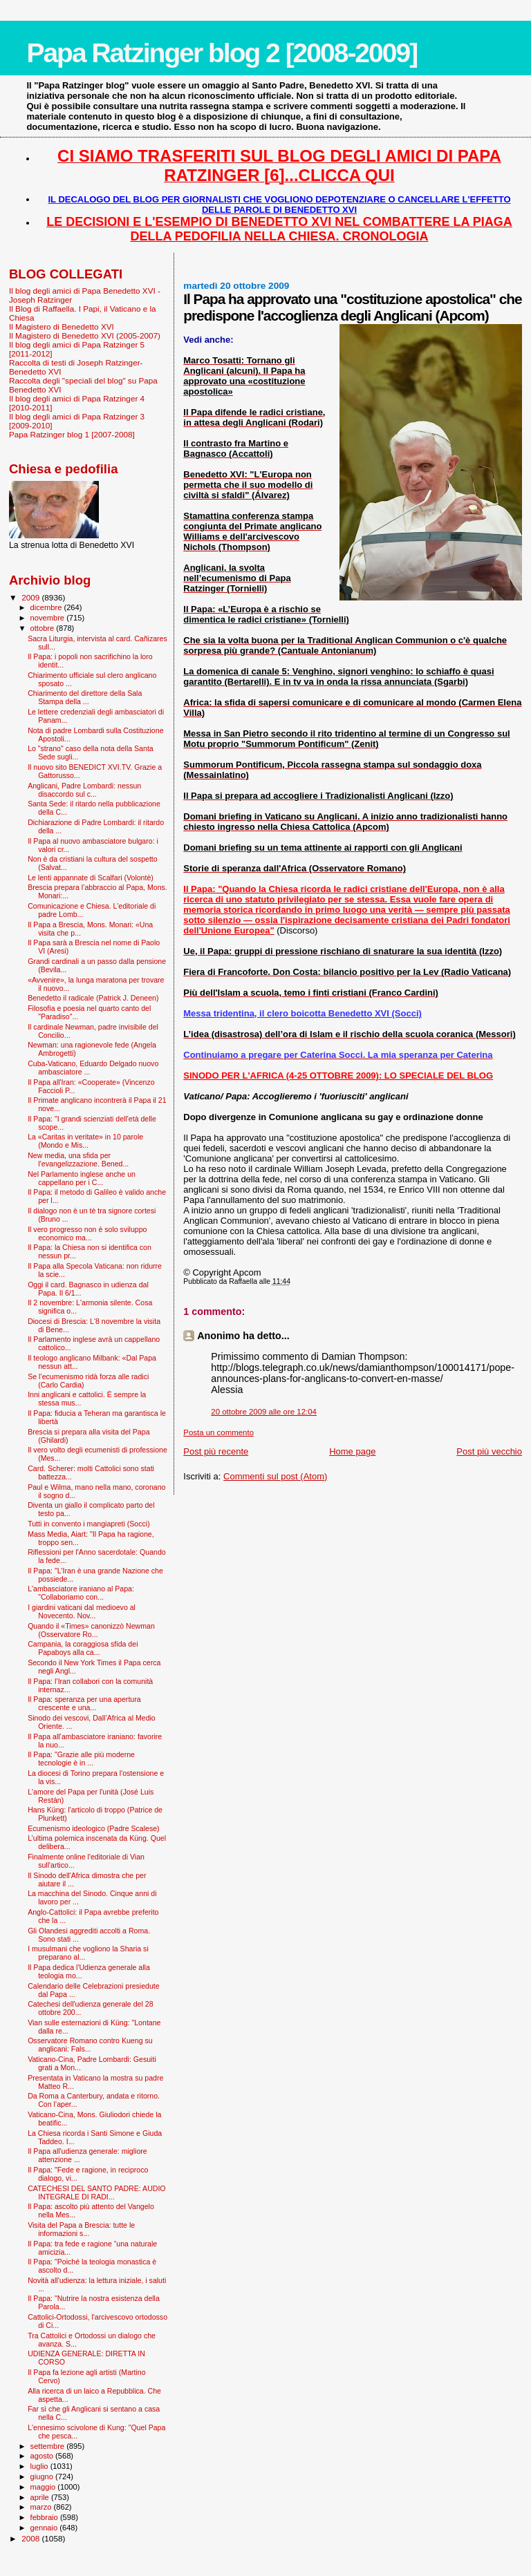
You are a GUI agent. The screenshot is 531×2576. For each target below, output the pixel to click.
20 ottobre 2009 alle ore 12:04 (264, 1412)
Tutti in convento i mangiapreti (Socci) (89, 1523)
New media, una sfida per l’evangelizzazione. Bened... (78, 1159)
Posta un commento (218, 1432)
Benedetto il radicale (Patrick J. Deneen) (93, 998)
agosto (43, 2456)
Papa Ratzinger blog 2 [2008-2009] (221, 53)
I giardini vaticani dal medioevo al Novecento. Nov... (82, 1611)
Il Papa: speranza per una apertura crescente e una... (84, 1703)
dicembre (47, 607)
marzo (42, 2507)
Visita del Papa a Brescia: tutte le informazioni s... (81, 2229)
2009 (31, 597)
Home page (352, 1451)
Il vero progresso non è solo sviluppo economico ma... (87, 1233)
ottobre (43, 628)
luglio (40, 2466)
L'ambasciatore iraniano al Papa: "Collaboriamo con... (81, 1592)
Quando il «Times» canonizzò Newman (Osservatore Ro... (91, 1630)
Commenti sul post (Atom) (275, 1476)
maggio (44, 2487)
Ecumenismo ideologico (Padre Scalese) (94, 1828)
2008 (31, 2538)
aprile (40, 2497)
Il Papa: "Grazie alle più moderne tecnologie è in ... (81, 1758)
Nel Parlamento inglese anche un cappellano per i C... (82, 1178)
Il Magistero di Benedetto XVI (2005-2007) (84, 335)
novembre (48, 618)
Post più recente (215, 1451)
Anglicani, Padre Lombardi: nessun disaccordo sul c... (84, 790)
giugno (43, 2476)
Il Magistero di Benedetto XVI (61, 326)
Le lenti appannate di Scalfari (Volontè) (90, 877)
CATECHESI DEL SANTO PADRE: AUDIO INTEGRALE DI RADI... (96, 2192)
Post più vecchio (489, 1451)
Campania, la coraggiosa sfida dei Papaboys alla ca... (83, 1648)
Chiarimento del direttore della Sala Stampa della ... (85, 697)
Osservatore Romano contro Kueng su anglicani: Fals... (90, 2044)
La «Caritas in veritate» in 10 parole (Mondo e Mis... (85, 1141)
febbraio (45, 2517)
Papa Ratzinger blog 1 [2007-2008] (72, 434)
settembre (48, 2446)
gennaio (45, 2527)
